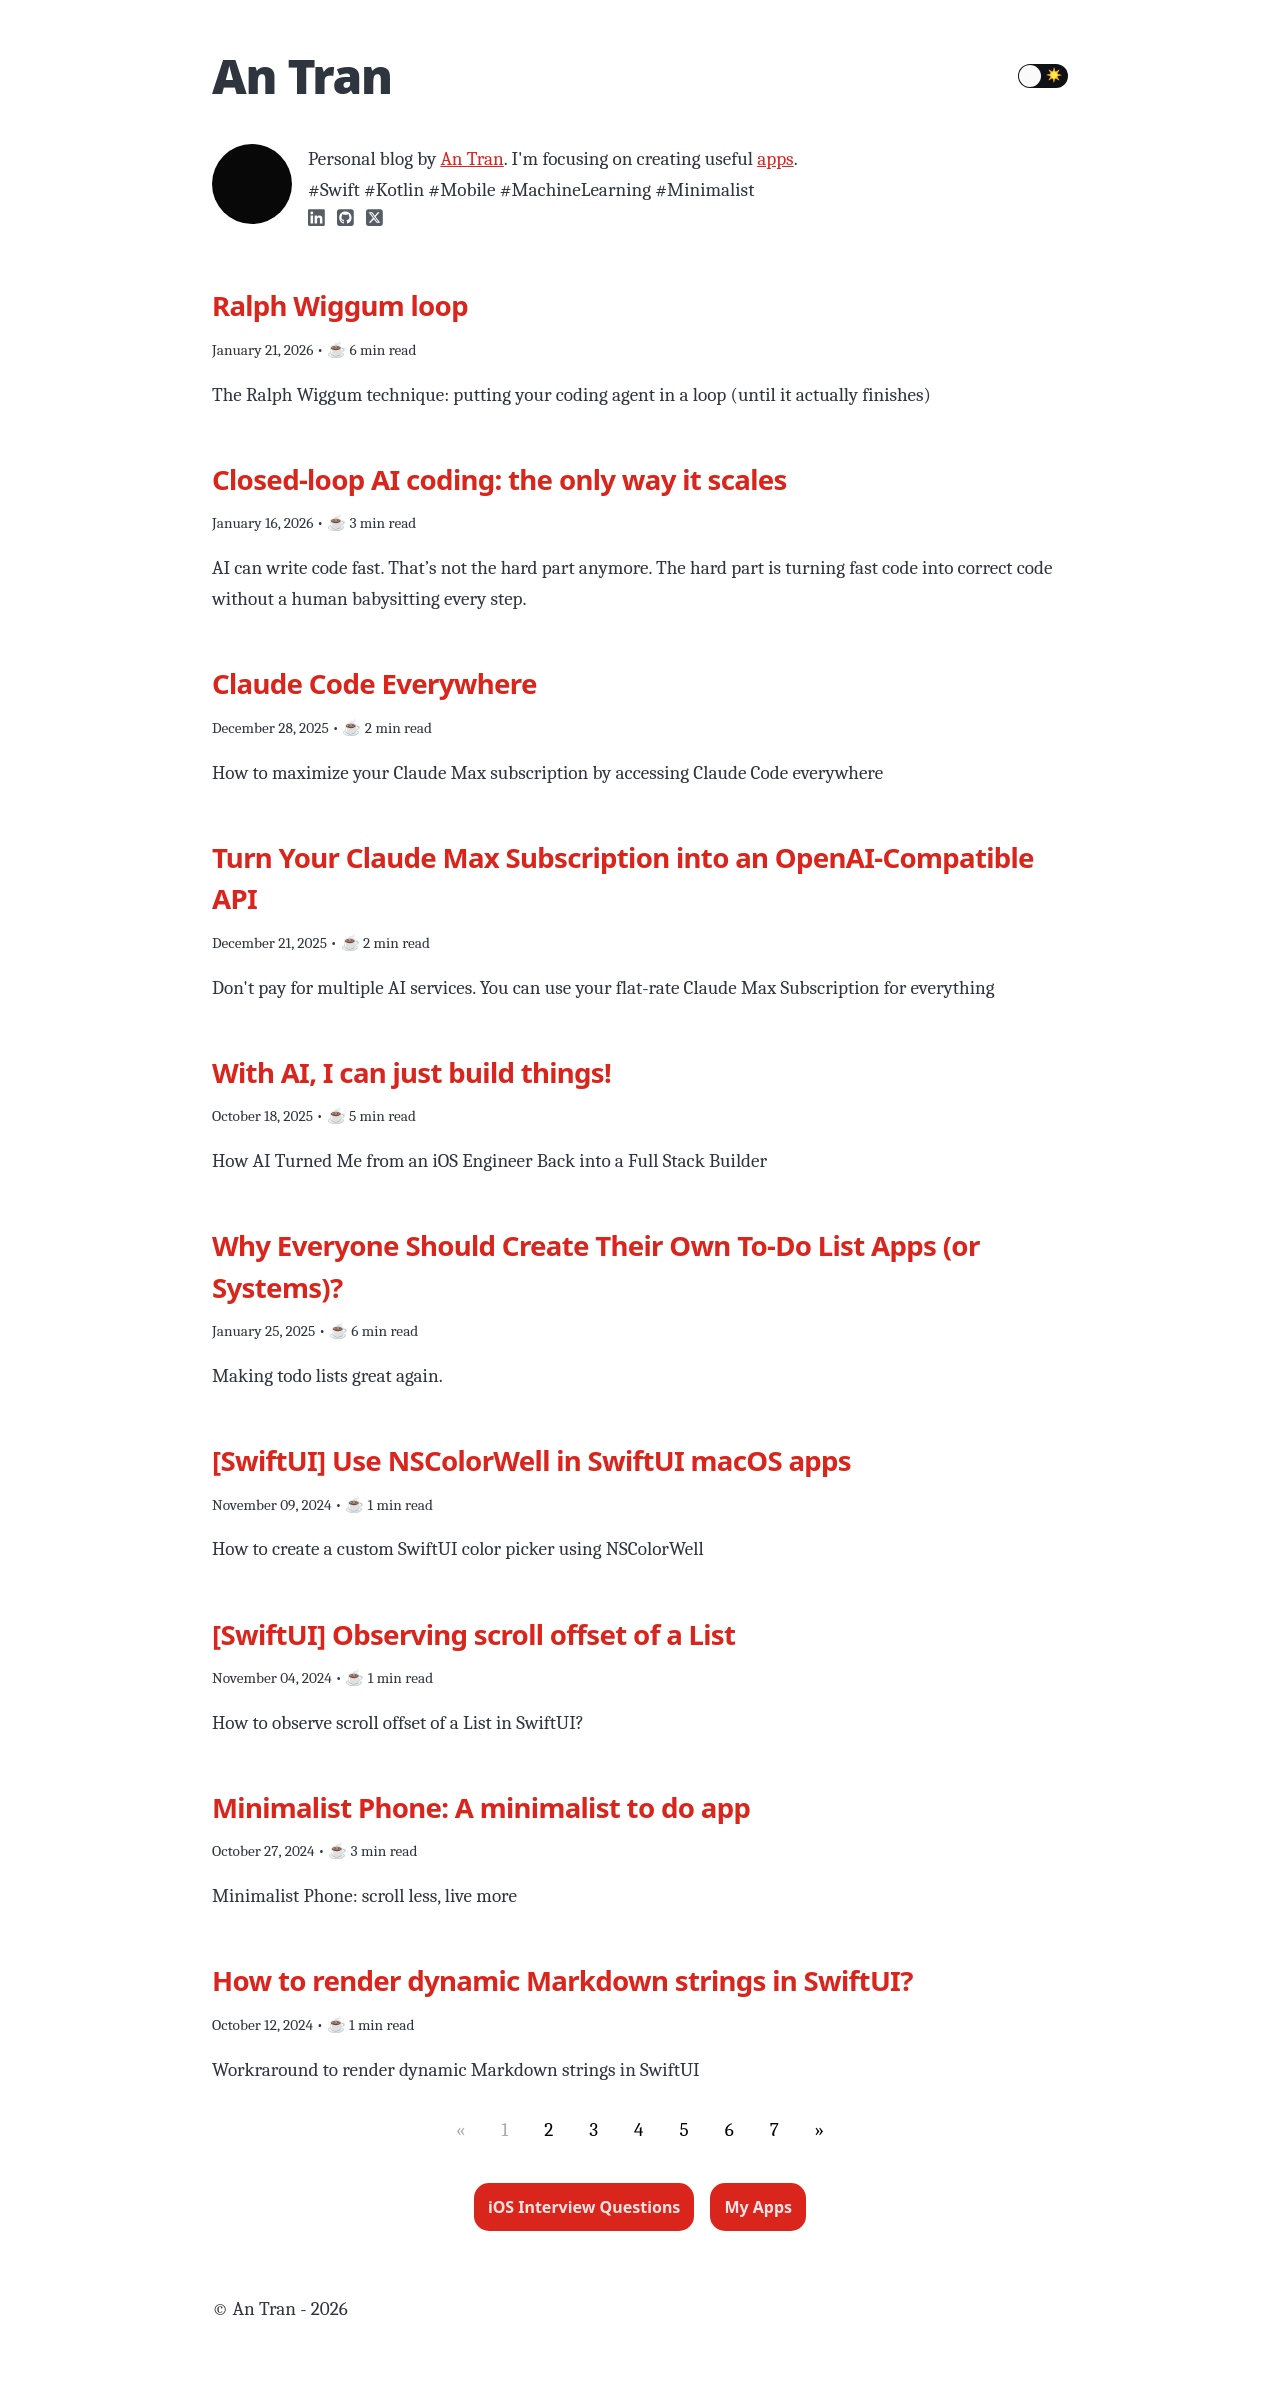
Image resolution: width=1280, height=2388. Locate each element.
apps (775, 159)
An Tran (302, 75)
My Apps (758, 2207)
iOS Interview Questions (584, 2207)
